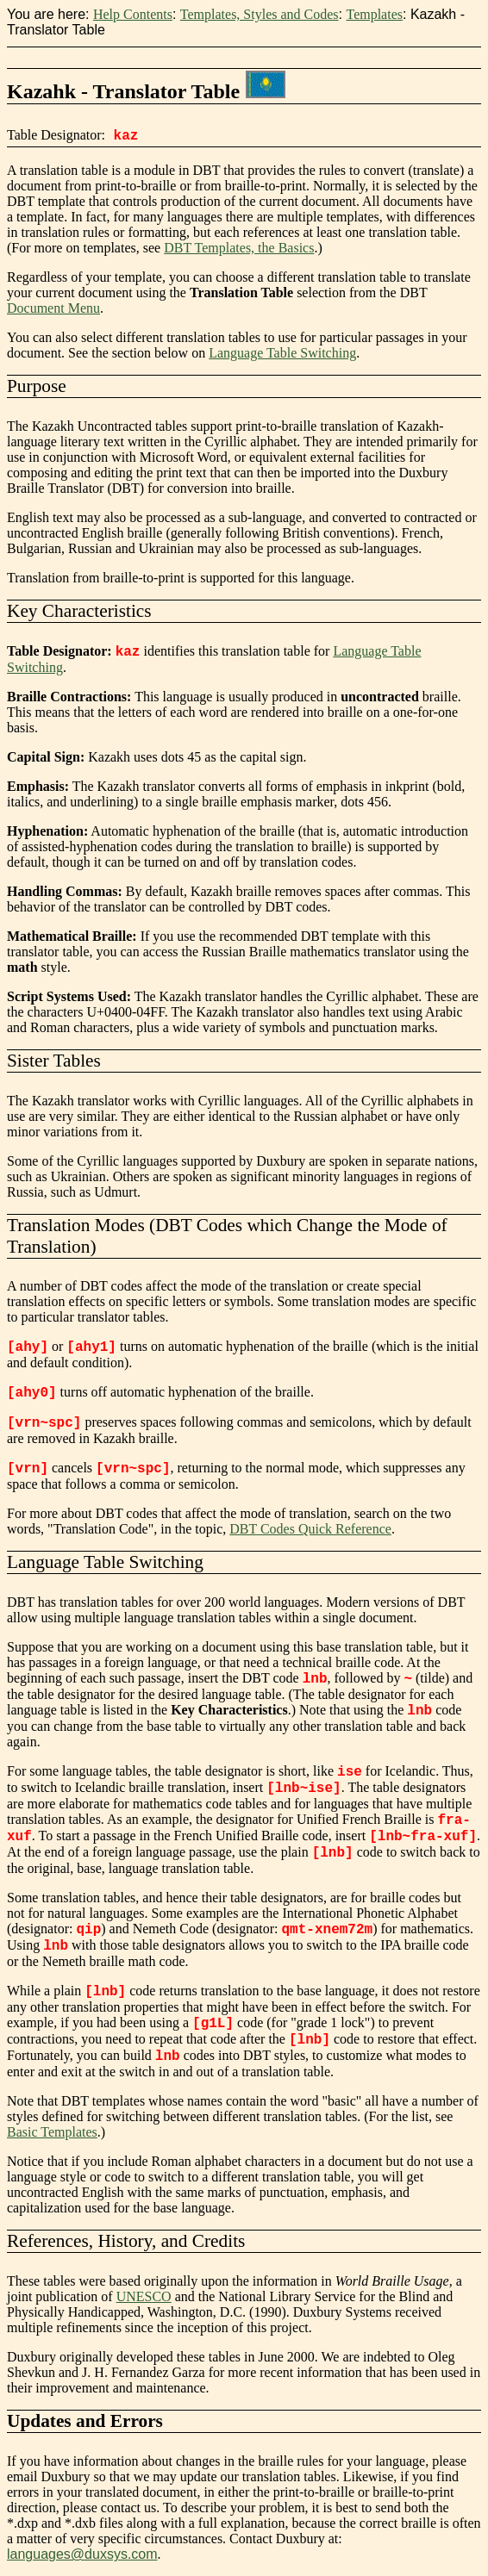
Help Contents (132, 14)
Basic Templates (52, 2132)
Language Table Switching (282, 352)
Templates (374, 14)
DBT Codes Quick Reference (310, 1528)
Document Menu (53, 308)
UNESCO (144, 2296)
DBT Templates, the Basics (239, 247)
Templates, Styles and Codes (259, 14)
